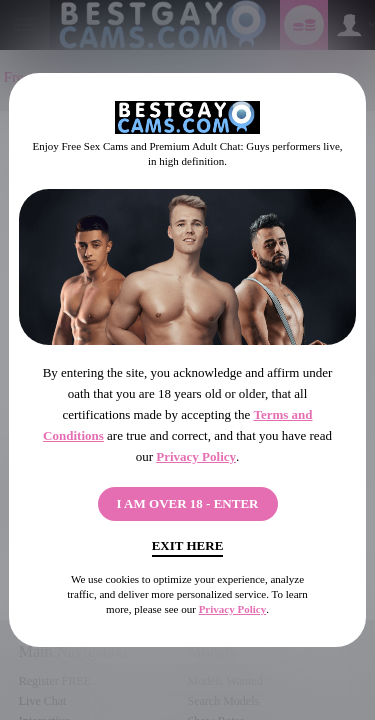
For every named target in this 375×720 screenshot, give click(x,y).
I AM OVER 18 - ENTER (188, 503)
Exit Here (188, 545)
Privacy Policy (196, 456)
